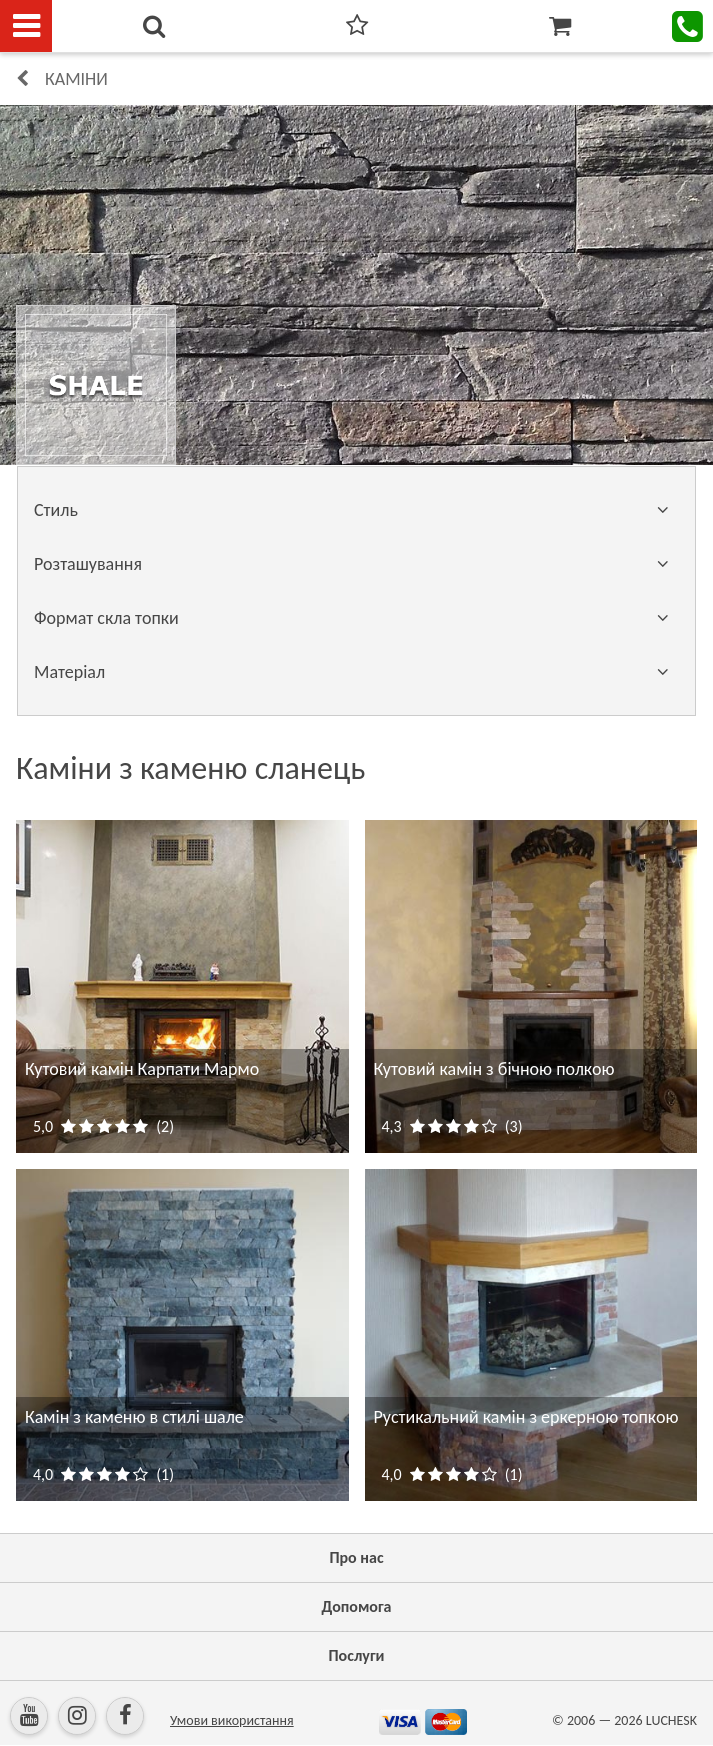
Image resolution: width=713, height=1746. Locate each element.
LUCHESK (671, 1720)
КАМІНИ (76, 79)
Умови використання (232, 1720)
